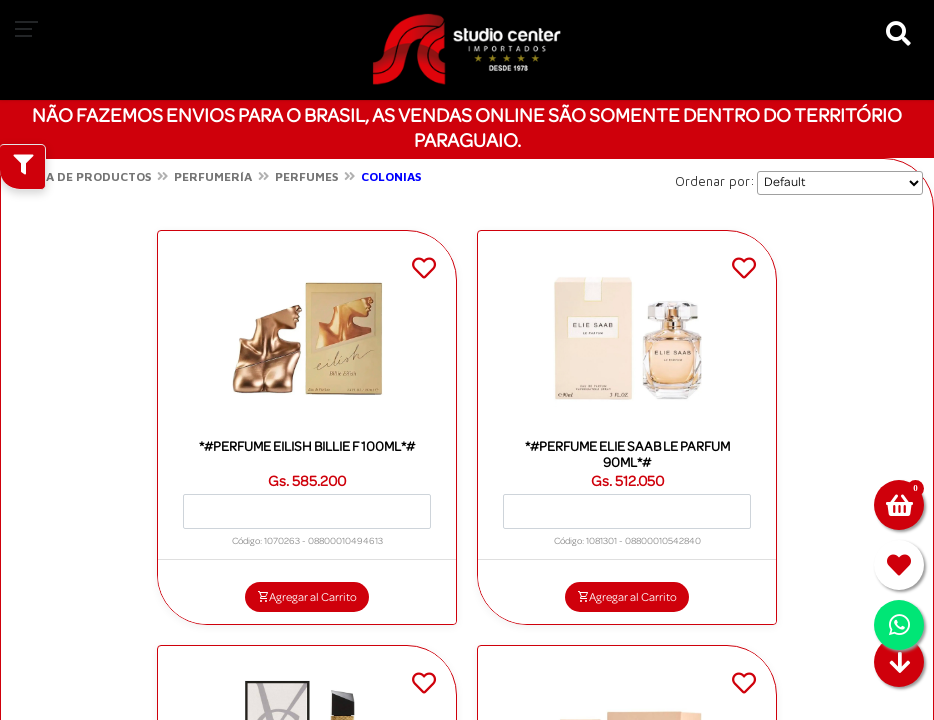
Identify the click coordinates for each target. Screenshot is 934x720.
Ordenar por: (715, 181)
